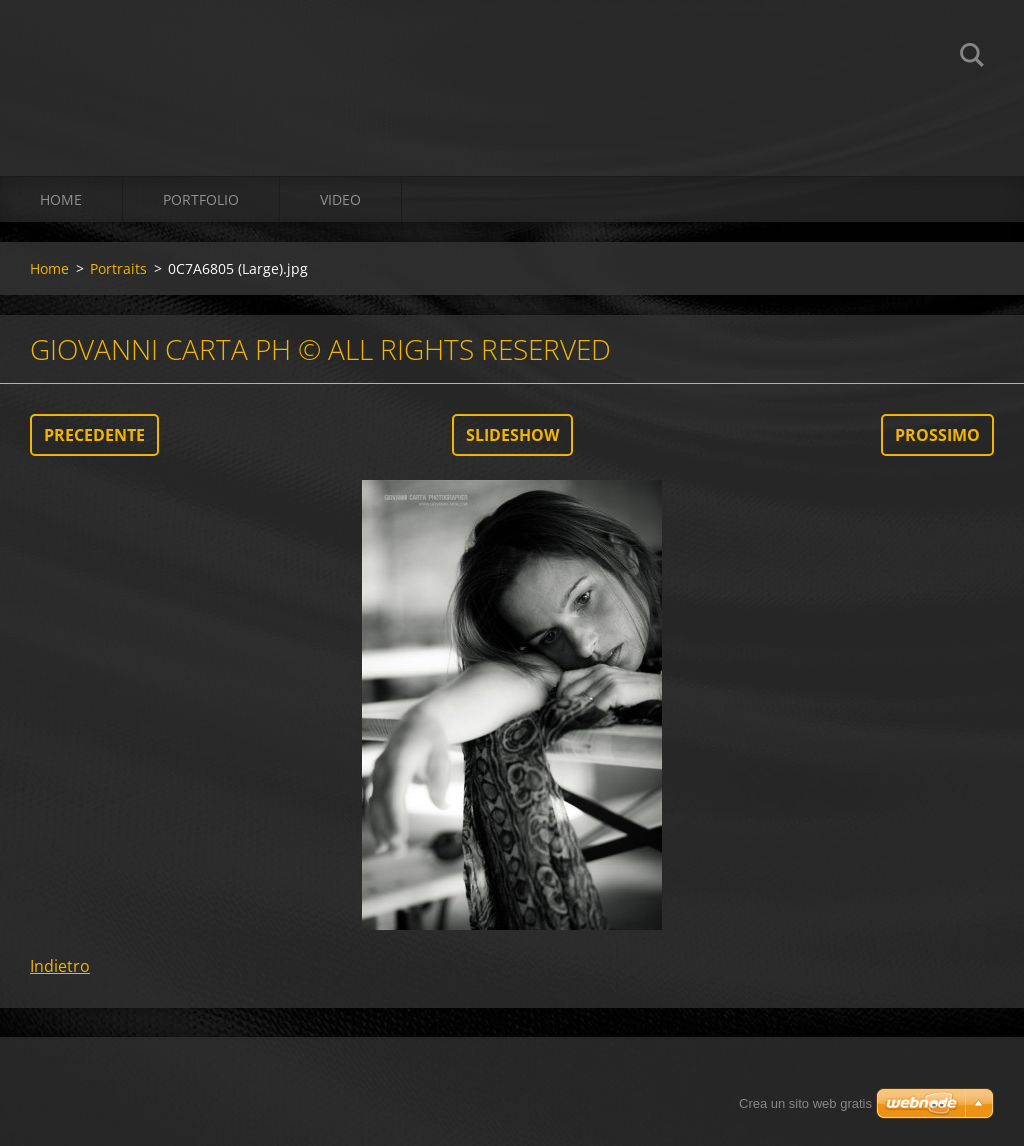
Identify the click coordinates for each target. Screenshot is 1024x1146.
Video (340, 199)
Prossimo (937, 435)
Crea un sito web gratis (805, 1103)
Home (61, 199)
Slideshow (512, 435)
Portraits (118, 268)
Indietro (60, 966)
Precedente (94, 435)
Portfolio (201, 199)
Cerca (972, 58)
